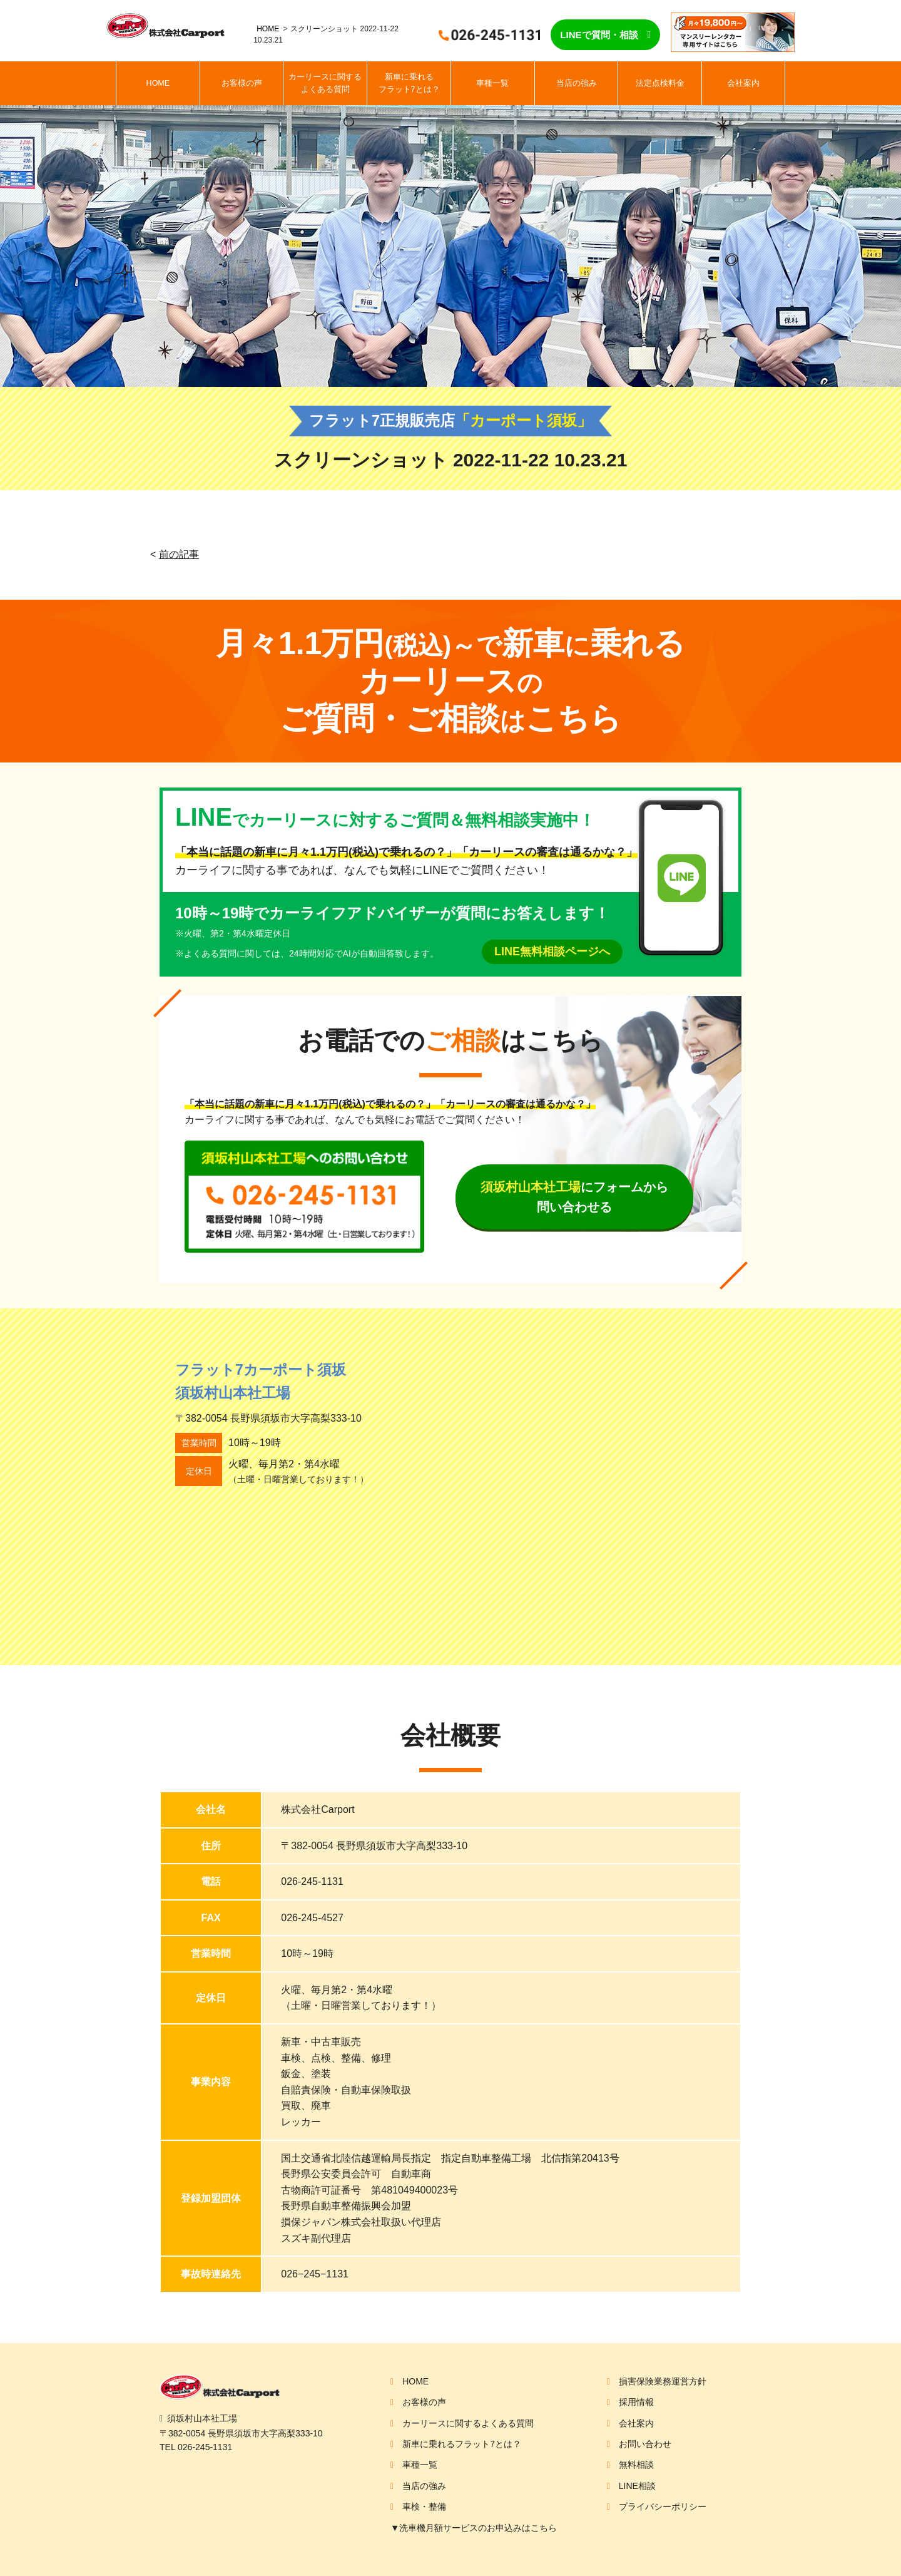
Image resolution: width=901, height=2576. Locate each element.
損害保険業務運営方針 (662, 2381)
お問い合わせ (645, 2444)
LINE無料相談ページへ (552, 951)
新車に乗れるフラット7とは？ (409, 83)
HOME (268, 28)
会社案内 (743, 83)
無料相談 (636, 2465)
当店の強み (576, 83)
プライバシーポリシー (662, 2507)
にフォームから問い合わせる (574, 1197)
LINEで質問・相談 (599, 34)
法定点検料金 (660, 83)
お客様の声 (241, 83)
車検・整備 (424, 2507)
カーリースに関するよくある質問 (325, 83)
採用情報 (636, 2402)
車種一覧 (492, 83)
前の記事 (179, 554)
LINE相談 (637, 2486)
